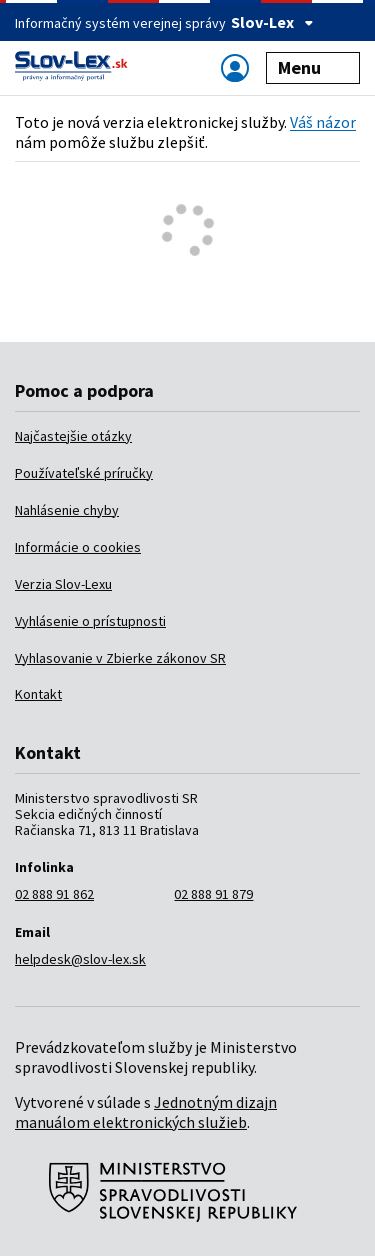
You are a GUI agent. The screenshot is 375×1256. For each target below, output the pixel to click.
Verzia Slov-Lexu (63, 584)
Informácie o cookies (78, 547)
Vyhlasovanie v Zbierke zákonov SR (120, 658)
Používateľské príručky (84, 473)
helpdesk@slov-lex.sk (80, 959)
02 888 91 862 (54, 894)
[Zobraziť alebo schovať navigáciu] (235, 67)
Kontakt (38, 694)
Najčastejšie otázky (73, 436)
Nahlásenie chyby (67, 510)
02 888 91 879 (213, 894)
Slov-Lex (272, 22)
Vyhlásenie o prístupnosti (90, 621)
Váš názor (323, 122)
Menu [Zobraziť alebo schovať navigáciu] (313, 67)
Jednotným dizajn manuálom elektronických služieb (146, 1112)
